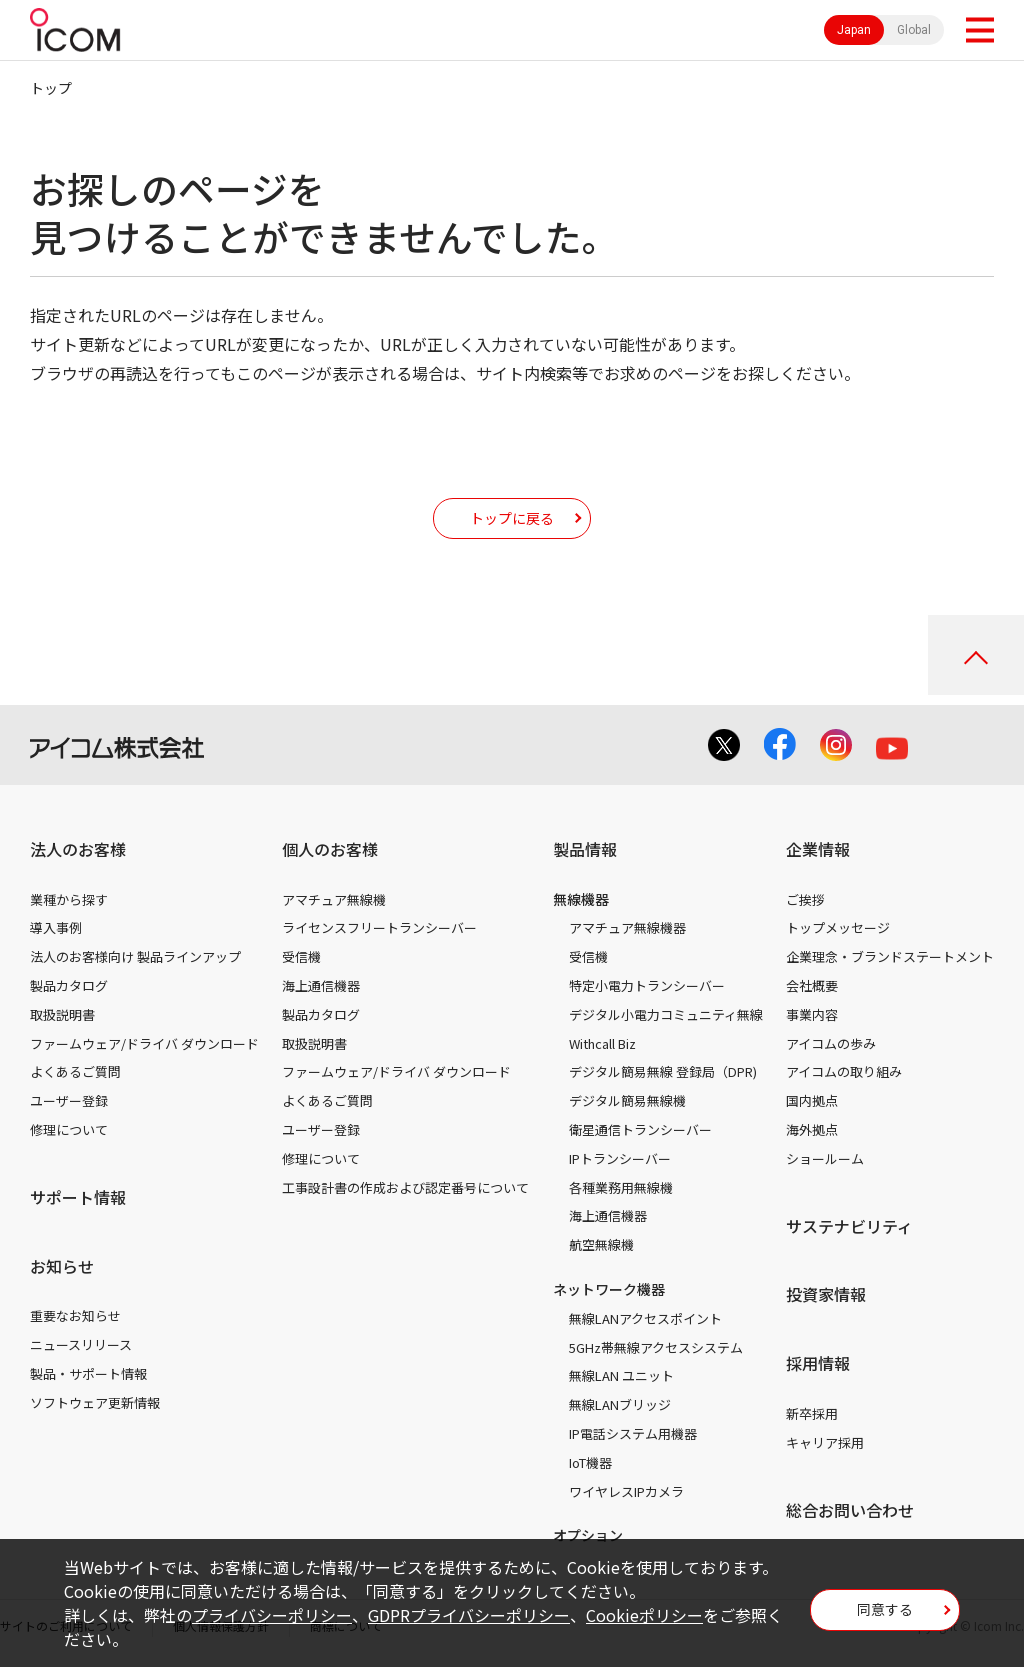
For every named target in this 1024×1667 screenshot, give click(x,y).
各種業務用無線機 (621, 1187)
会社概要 (812, 985)
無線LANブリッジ (620, 1404)
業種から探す (69, 899)
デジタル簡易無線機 (627, 1100)
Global (914, 30)
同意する (885, 1609)
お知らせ (62, 1266)
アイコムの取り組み (844, 1071)
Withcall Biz (602, 1043)
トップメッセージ (838, 927)
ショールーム (825, 1158)
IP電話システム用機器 (633, 1433)
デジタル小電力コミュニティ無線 (666, 1014)
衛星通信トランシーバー (640, 1129)
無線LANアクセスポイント (645, 1318)
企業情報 (818, 849)
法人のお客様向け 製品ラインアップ (135, 956)
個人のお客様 (330, 849)
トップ (51, 88)
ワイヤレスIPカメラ (626, 1491)
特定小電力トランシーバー (647, 985)
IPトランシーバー (620, 1158)
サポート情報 (78, 1197)
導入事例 (56, 927)
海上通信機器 (321, 985)
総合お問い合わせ (850, 1510)
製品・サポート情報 (88, 1373)
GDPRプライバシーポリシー (469, 1615)
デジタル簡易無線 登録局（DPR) (663, 1071)
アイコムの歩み (831, 1043)
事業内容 (812, 1014)
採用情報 (818, 1363)
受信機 (301, 956)
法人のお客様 (78, 849)
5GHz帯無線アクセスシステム (656, 1347)
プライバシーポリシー (272, 1615)
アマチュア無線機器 (627, 927)
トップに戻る (512, 518)
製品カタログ (69, 985)
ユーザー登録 (69, 1100)
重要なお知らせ (75, 1315)
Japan (854, 30)
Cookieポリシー (644, 1615)
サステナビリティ (849, 1226)
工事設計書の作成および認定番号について (405, 1187)
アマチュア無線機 (334, 899)
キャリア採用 (825, 1442)
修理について (69, 1129)
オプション (588, 1535)
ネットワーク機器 (609, 1289)
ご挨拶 (805, 899)
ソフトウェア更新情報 (95, 1402)
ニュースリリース (81, 1344)
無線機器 (581, 899)
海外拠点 (812, 1129)
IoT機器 (590, 1462)
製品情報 (585, 849)
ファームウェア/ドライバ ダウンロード (144, 1043)
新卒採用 (812, 1413)
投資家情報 (826, 1294)
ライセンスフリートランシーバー (379, 927)
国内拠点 (812, 1100)
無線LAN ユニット (621, 1375)
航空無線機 (601, 1244)
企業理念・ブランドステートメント (890, 956)
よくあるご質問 (75, 1071)
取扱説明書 (62, 1014)
